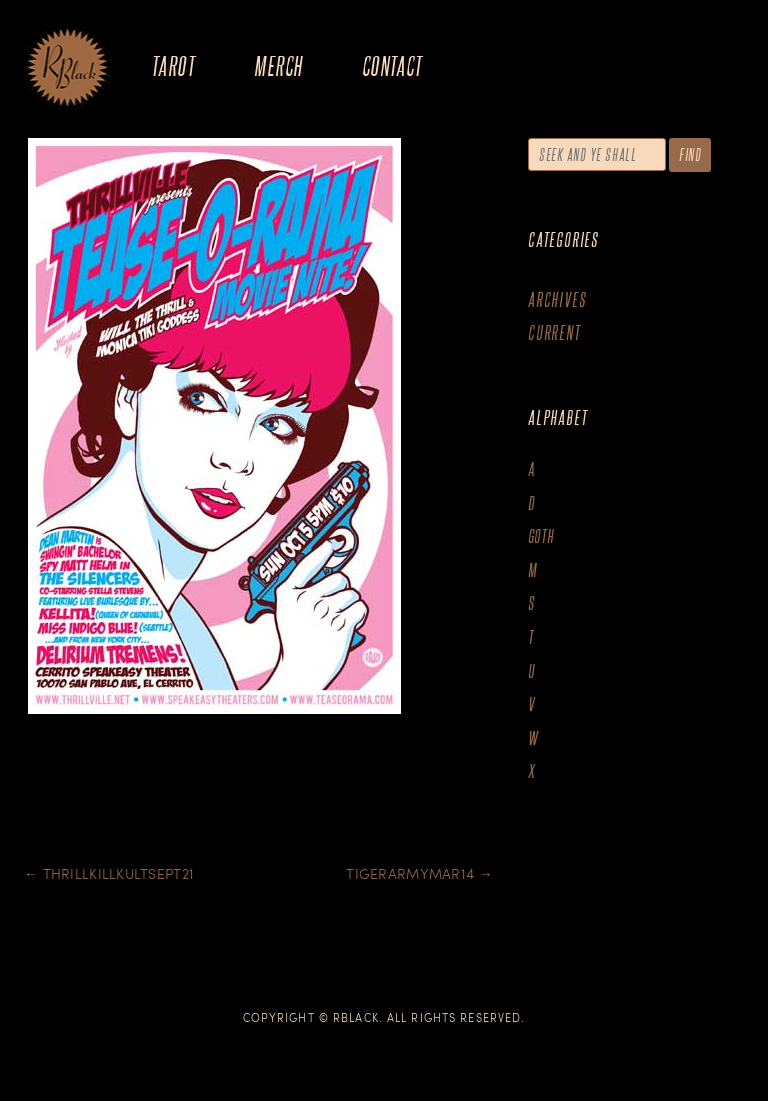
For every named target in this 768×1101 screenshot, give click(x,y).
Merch (278, 65)
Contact (392, 65)
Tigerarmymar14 (419, 873)
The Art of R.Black (67, 69)
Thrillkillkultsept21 (109, 873)
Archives (557, 299)
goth (541, 536)
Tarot (173, 65)
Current (554, 332)
